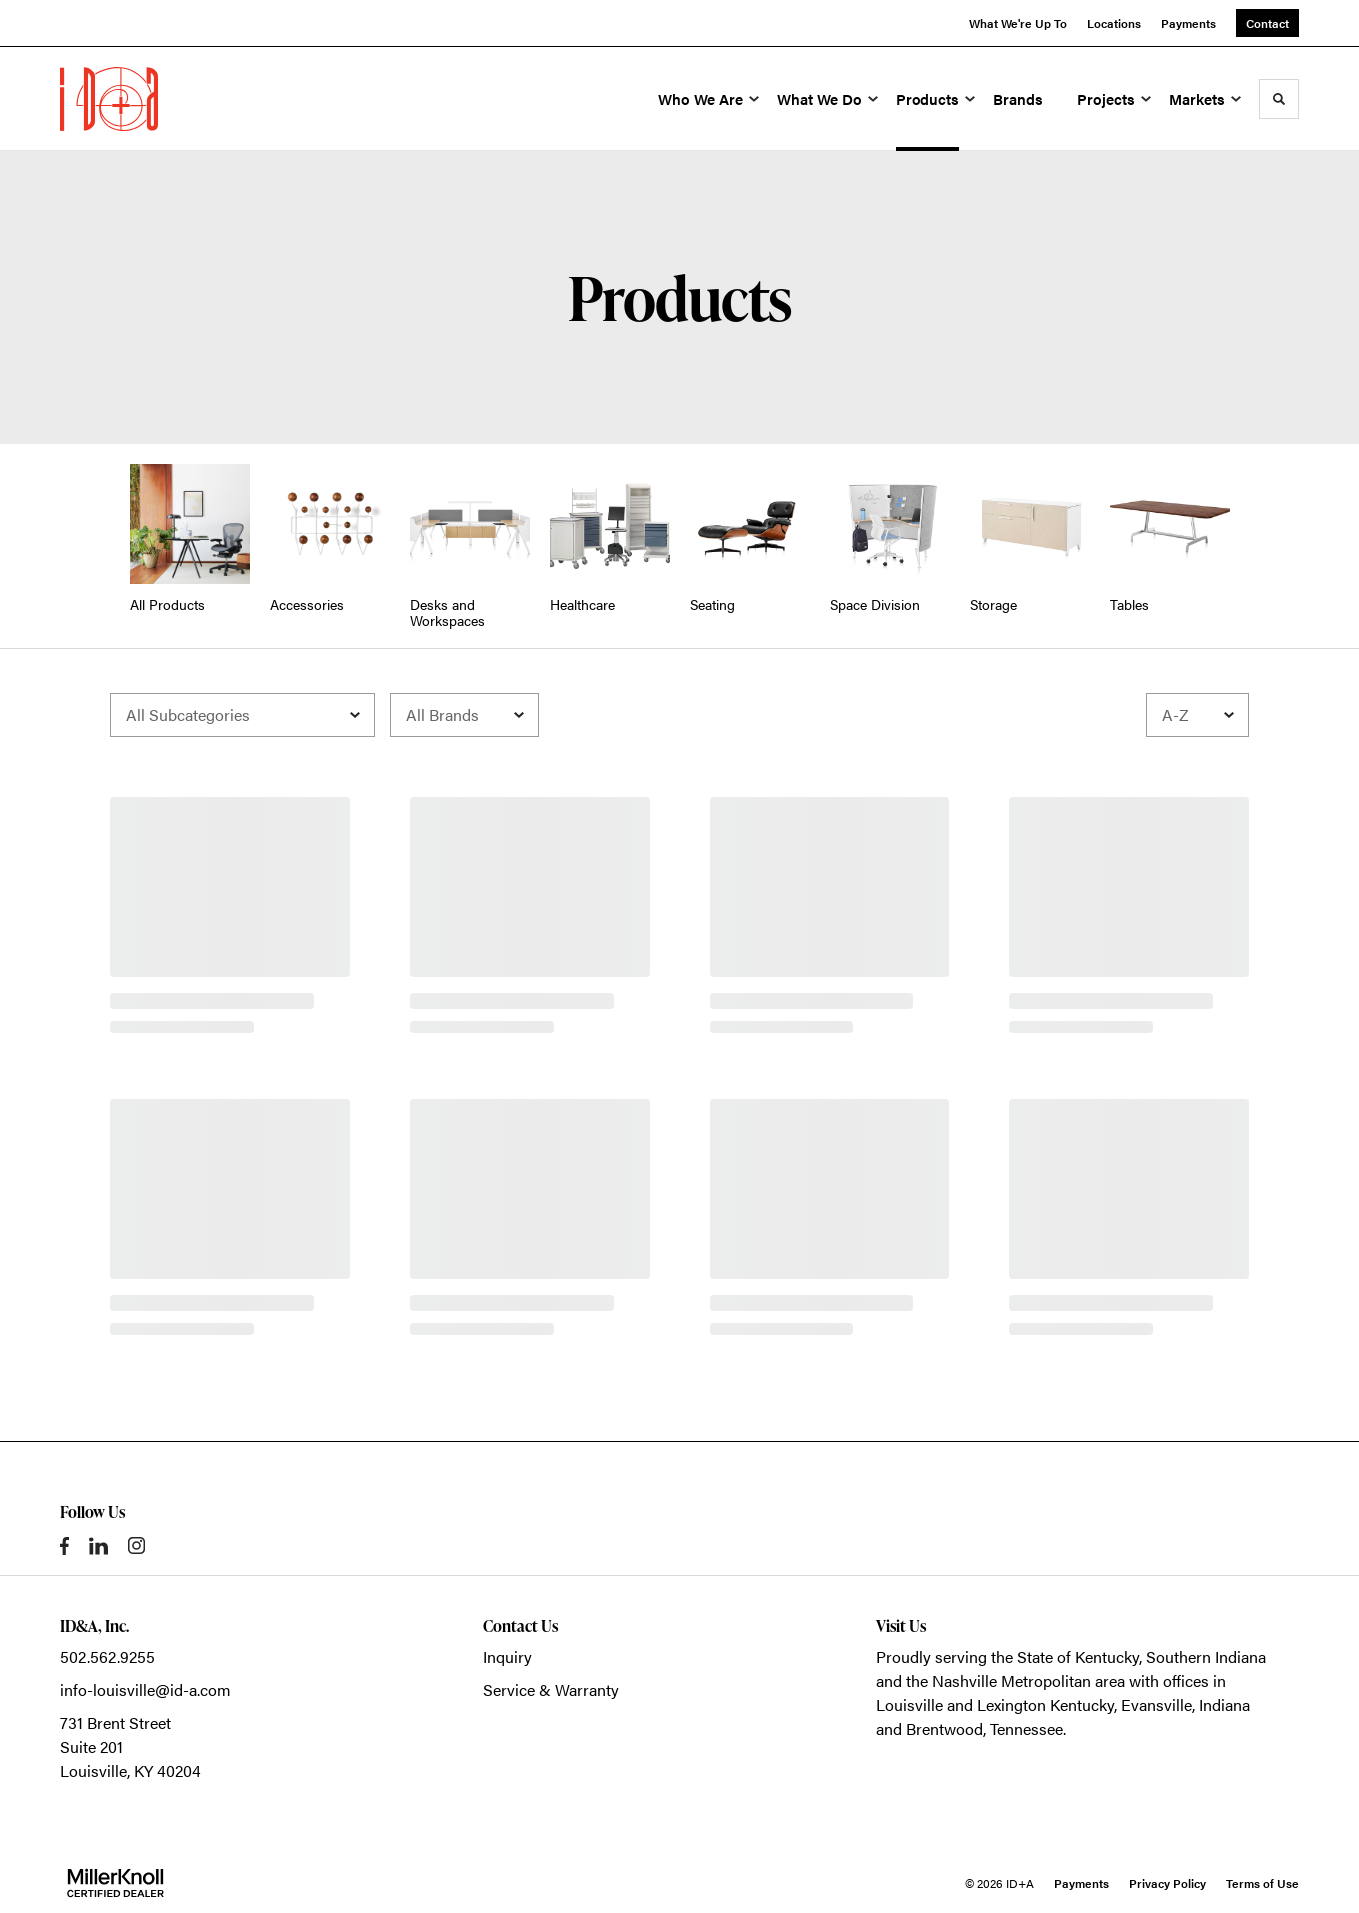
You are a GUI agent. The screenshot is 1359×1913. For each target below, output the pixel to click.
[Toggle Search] (1279, 99)
